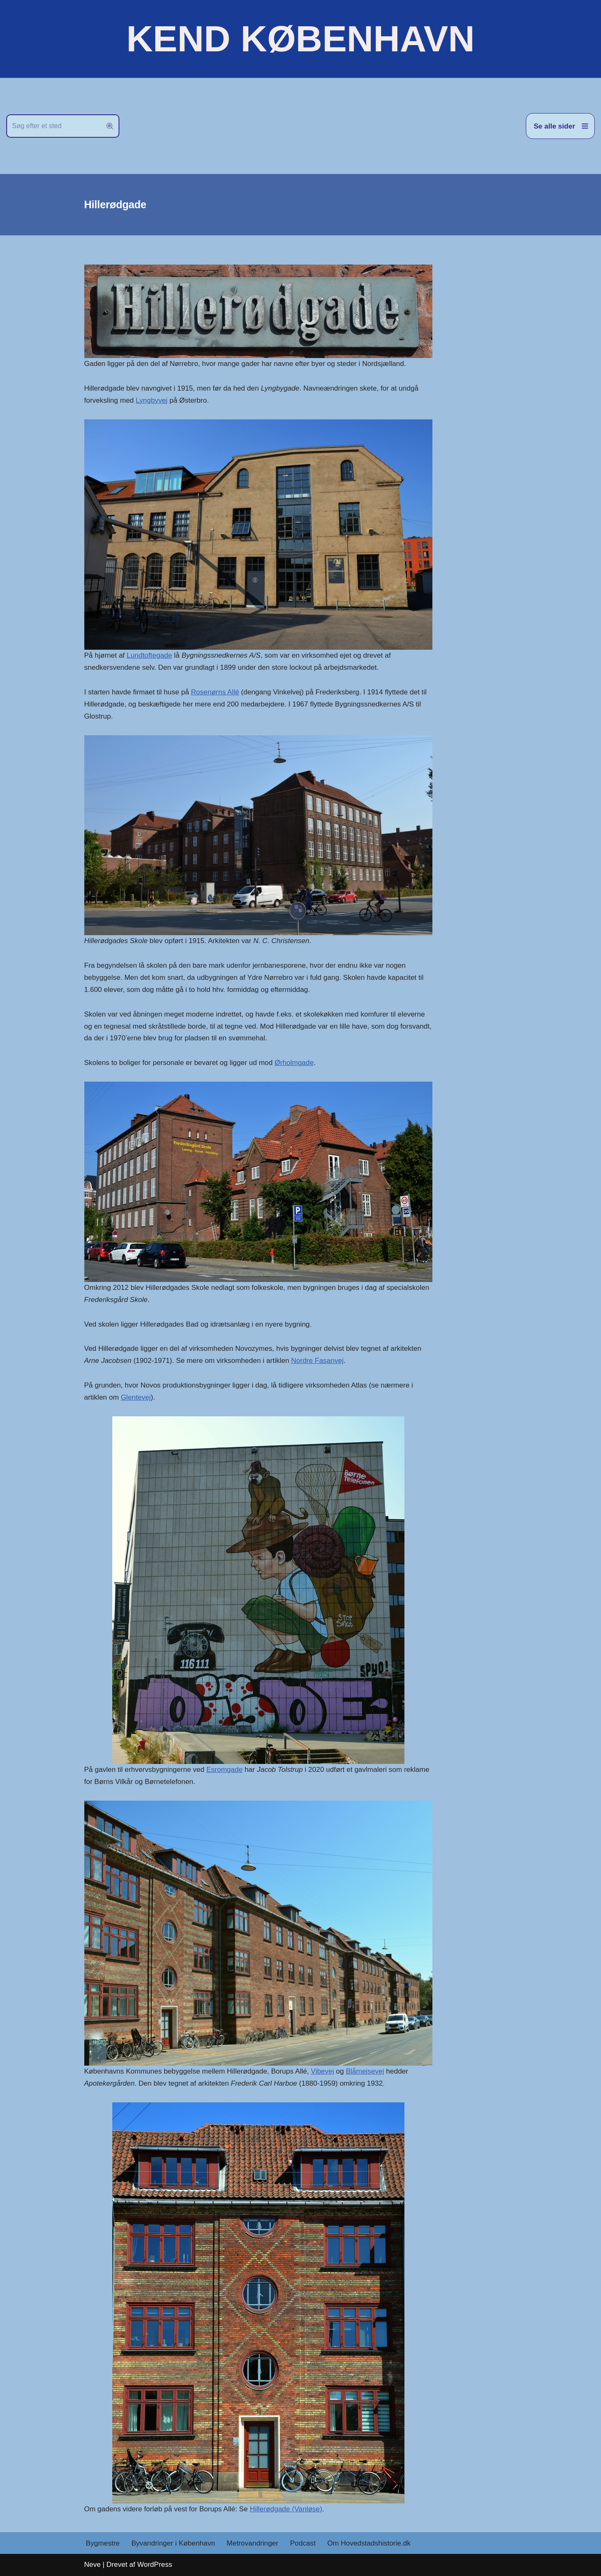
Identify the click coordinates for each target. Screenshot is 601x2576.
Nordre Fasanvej (317, 1361)
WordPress (154, 2564)
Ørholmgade (294, 1063)
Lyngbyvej (151, 400)
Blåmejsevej (365, 2071)
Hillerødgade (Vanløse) (286, 2509)
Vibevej (322, 2071)
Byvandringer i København (173, 2543)
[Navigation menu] (560, 126)
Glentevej (136, 1397)
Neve (92, 2564)
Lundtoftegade (149, 655)
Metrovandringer (252, 2543)
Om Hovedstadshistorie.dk (368, 2543)
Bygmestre (103, 2543)
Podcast (303, 2543)
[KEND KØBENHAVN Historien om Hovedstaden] (300, 39)
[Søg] (53, 126)
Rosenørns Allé (215, 692)
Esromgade (224, 1770)
